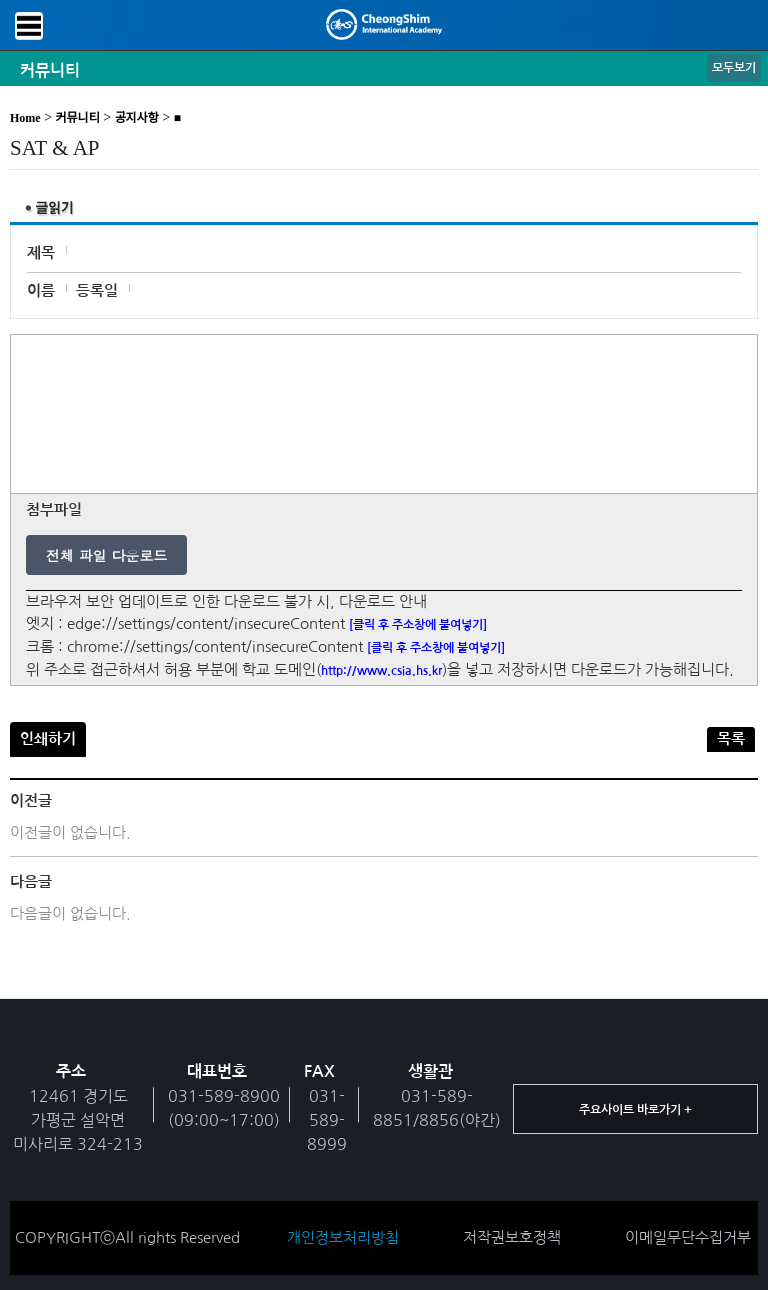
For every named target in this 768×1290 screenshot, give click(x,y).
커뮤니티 (78, 118)
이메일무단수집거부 (688, 1237)
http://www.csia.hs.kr (381, 671)
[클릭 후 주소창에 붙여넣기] (418, 625)
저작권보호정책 (512, 1237)
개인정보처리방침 (343, 1237)
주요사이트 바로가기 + (635, 1110)
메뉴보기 (29, 26)
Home (25, 118)
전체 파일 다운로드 (106, 555)
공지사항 (137, 118)
